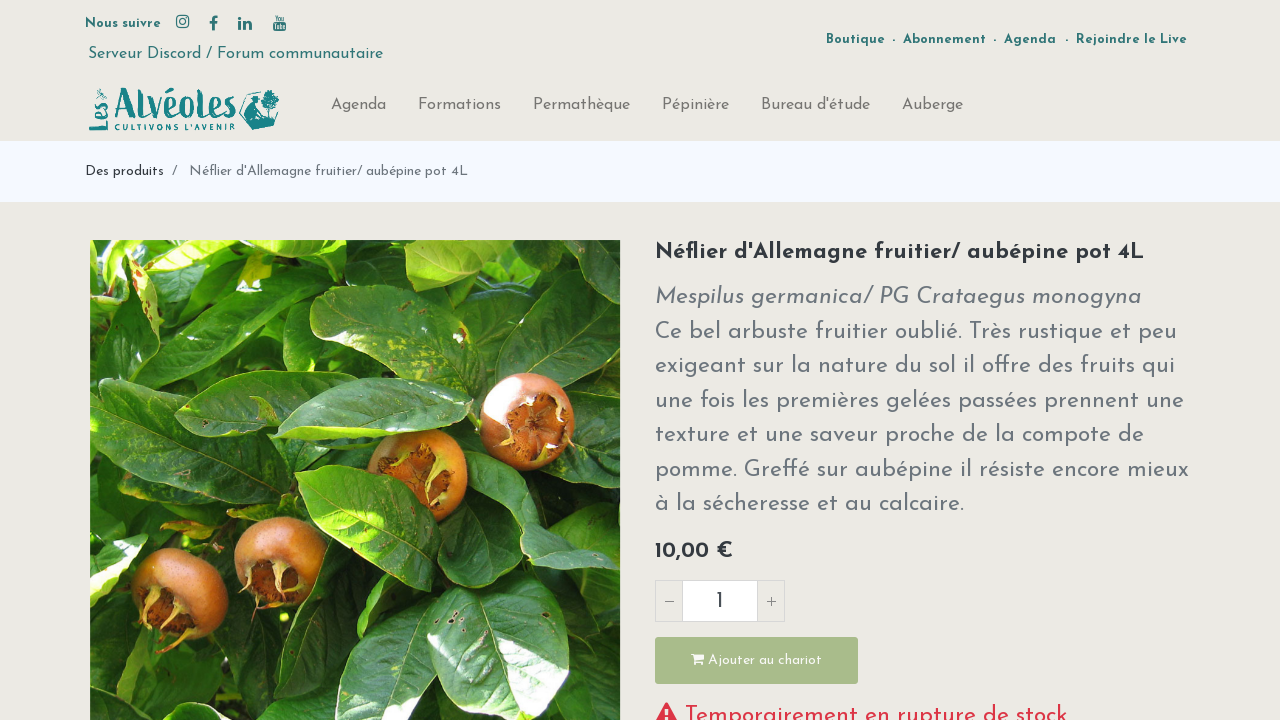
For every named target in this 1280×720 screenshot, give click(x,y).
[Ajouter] (771, 601)
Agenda (1030, 39)
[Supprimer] (669, 601)
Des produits (124, 171)
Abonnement (944, 39)
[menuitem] (358, 109)
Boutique (855, 39)
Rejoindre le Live (1131, 39)
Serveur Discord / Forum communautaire (235, 54)
